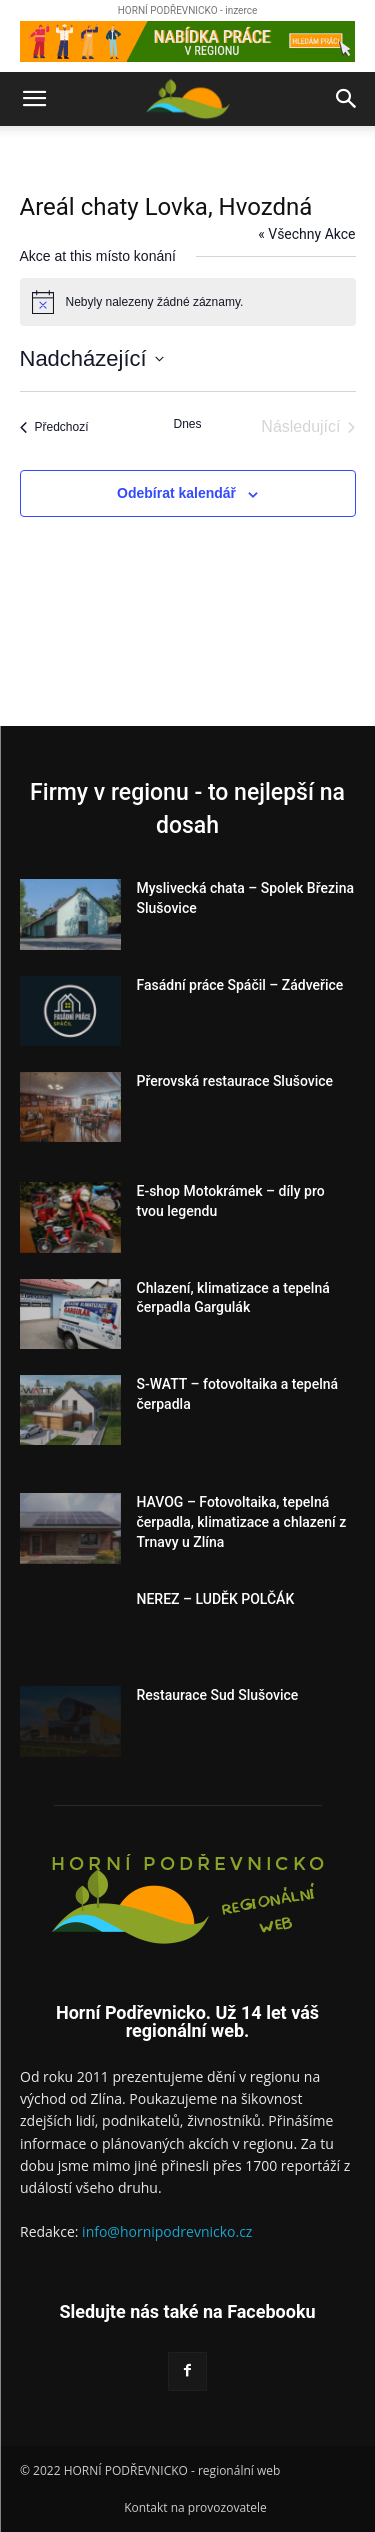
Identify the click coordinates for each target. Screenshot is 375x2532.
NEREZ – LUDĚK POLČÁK (216, 1599)
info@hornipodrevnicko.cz (167, 2231)
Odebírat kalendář (176, 493)
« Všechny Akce (306, 234)
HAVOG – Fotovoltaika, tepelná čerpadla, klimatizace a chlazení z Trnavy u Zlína (242, 1521)
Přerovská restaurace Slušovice (235, 1081)
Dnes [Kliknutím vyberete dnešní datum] (187, 424)
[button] (34, 99)
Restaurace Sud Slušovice (218, 1695)
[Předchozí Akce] (54, 427)
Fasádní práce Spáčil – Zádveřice (240, 985)
